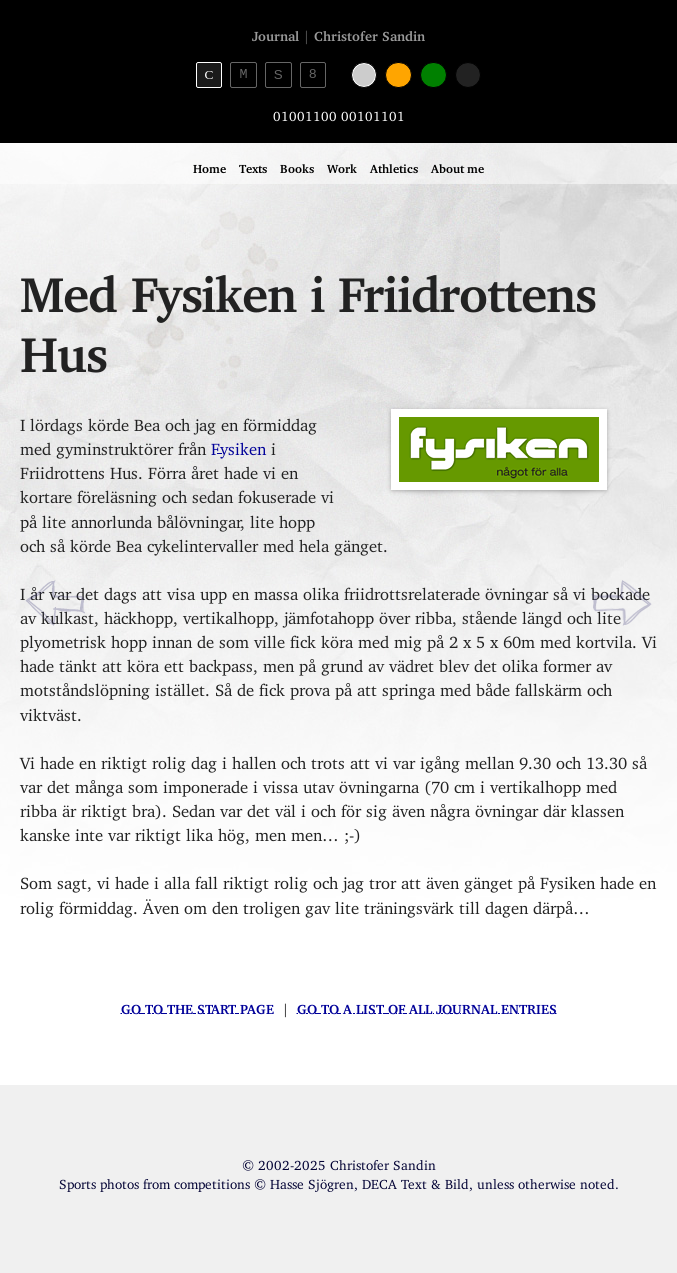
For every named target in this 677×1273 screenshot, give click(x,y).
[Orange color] (398, 75)
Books (297, 165)
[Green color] (433, 75)
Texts (253, 165)
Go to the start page (197, 1006)
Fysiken (238, 445)
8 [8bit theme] (313, 74)
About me (457, 165)
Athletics (394, 165)
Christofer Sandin (369, 33)
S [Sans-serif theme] (278, 74)
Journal (275, 33)
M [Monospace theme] (244, 74)
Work (342, 165)
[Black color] (468, 75)
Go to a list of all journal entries (427, 1006)
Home (209, 165)
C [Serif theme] (208, 74)
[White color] (364, 75)
